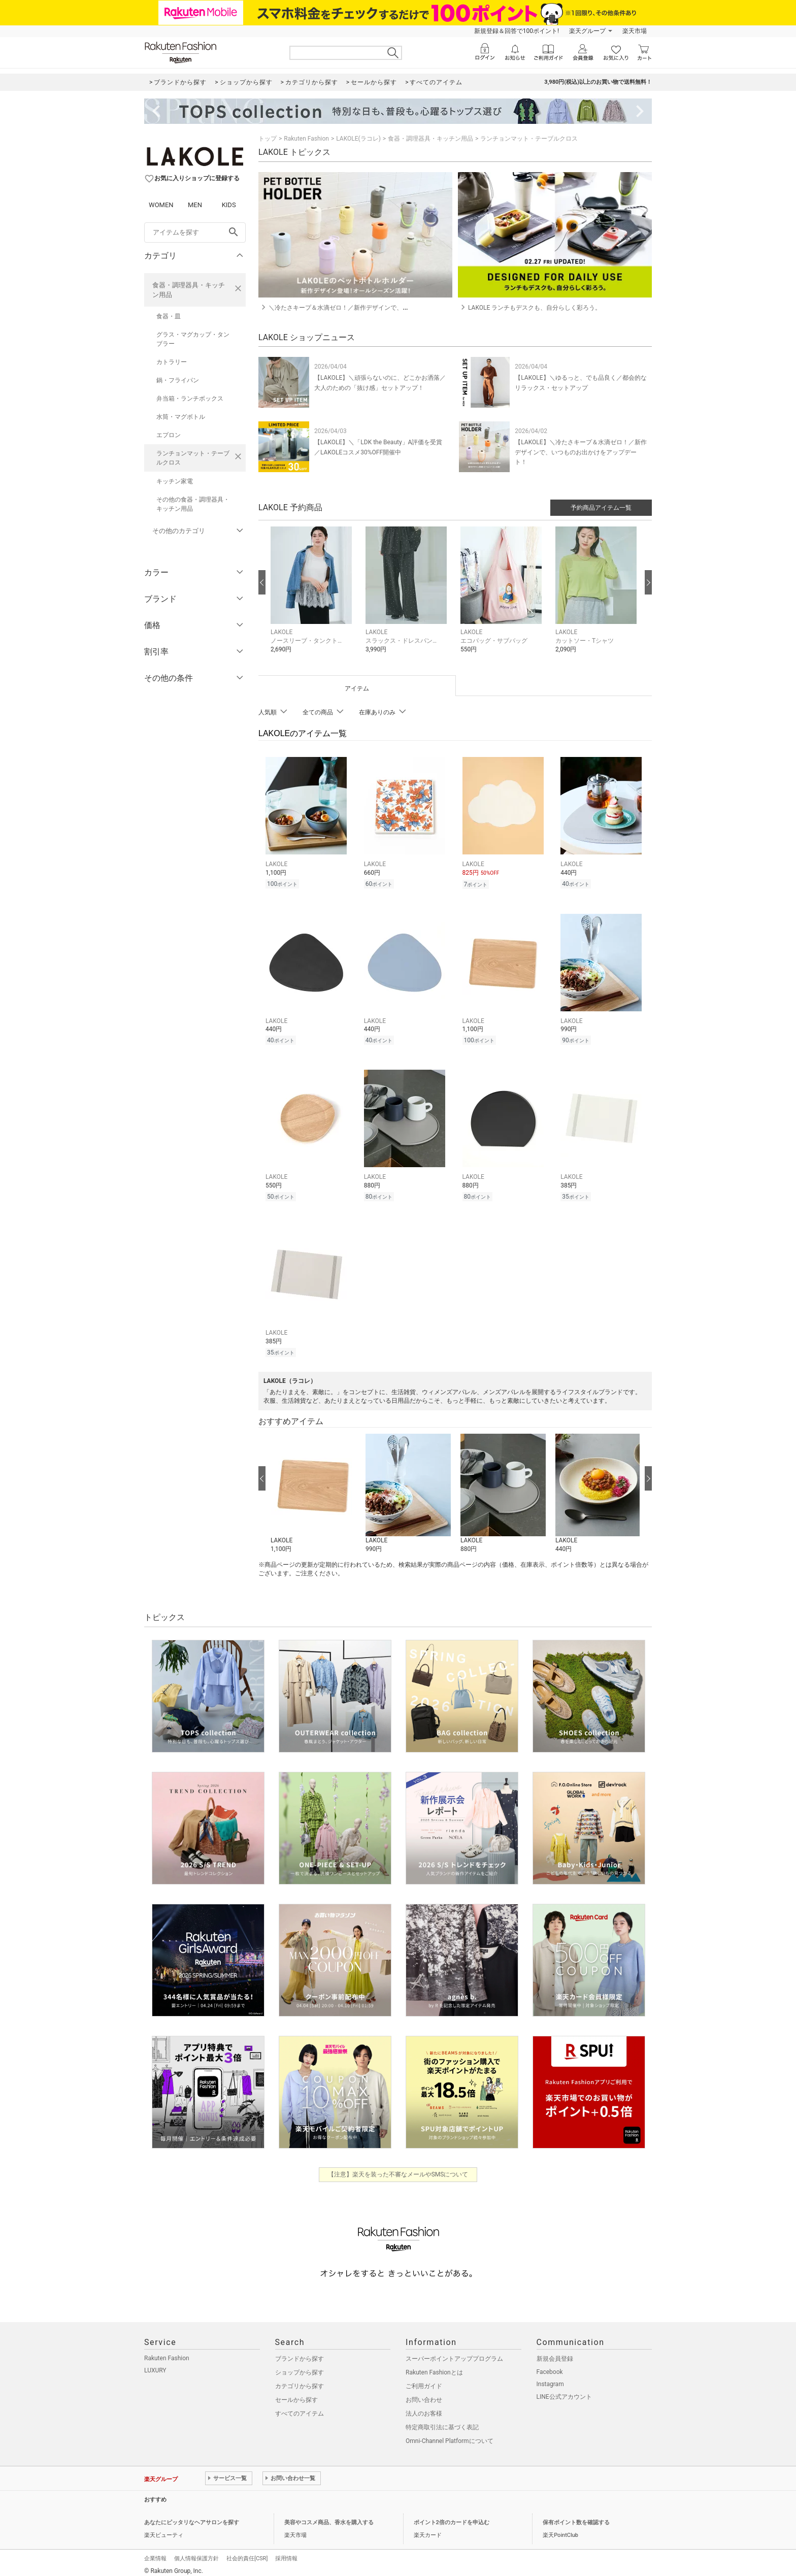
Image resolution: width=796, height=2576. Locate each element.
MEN (195, 205)
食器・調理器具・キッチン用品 (188, 290)
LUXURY (155, 2364)
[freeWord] (195, 232)
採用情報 (286, 2552)
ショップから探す (299, 2366)
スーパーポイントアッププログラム (454, 2352)
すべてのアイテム (299, 2407)
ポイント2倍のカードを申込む (451, 2516)
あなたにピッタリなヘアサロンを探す (191, 2516)
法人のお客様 (424, 2407)
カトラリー (171, 362)
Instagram (550, 2378)
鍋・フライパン (177, 380)
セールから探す (296, 2393)
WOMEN (161, 205)
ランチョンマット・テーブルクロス (192, 458)
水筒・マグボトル (180, 416)
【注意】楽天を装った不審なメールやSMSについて (398, 2168)
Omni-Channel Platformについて (449, 2434)
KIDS (229, 205)
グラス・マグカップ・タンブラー (192, 339)
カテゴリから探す (299, 2380)
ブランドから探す (299, 2352)
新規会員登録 (555, 2352)
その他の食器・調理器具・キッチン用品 (192, 504)
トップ (267, 138)
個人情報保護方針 (196, 2552)
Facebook (550, 2365)
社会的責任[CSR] (247, 2552)
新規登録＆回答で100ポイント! (516, 31)
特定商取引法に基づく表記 (442, 2421)
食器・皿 (168, 316)
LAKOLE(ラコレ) (358, 138)
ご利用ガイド (424, 2380)
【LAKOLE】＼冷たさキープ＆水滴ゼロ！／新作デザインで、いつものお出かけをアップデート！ (580, 452)
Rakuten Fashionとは (434, 2366)
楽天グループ (587, 31)
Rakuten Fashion (306, 138)
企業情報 (155, 2552)
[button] (313, 597)
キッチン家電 (174, 481)
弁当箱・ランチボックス (189, 398)
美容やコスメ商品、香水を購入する (329, 2516)
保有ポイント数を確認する (576, 2516)
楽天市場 (634, 31)
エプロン (168, 435)
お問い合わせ (424, 2393)
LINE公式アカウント (564, 2390)
